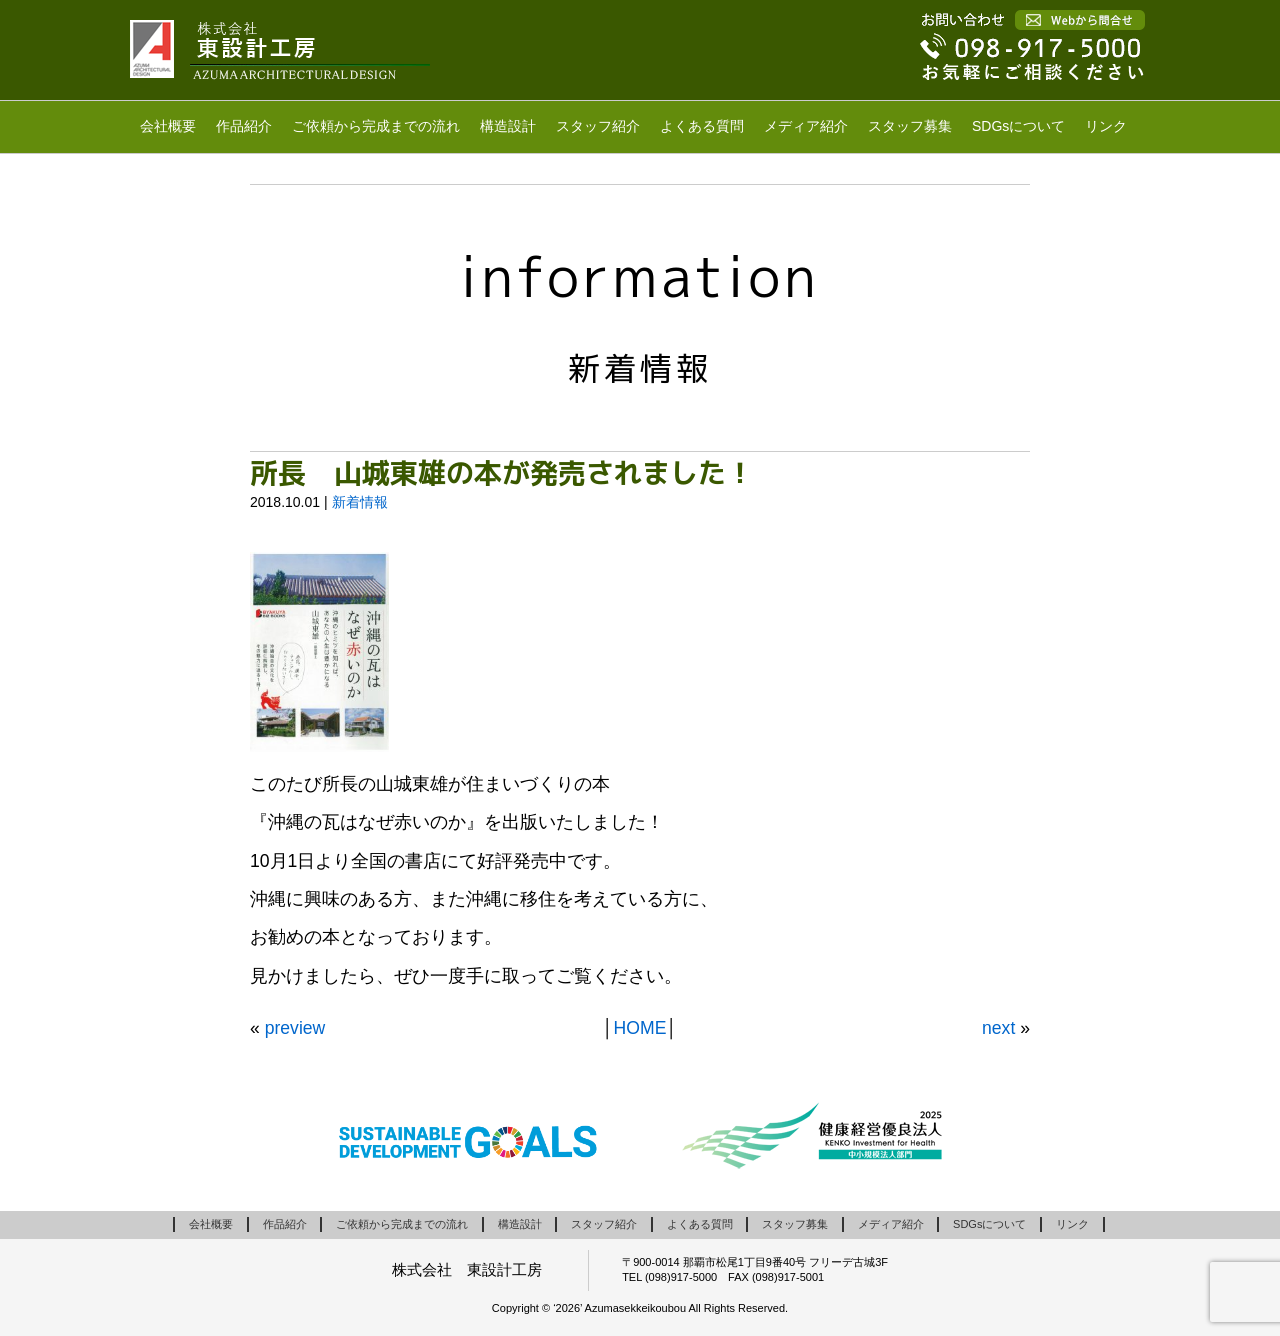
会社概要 (168, 126)
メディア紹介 (806, 126)
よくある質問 (702, 126)
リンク (1106, 126)
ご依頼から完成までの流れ (376, 126)
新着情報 (360, 502)
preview (295, 1028)
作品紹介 (244, 126)
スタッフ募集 (910, 126)
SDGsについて (1018, 126)
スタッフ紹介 (598, 126)
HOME (640, 1028)
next (998, 1028)
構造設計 (508, 126)
